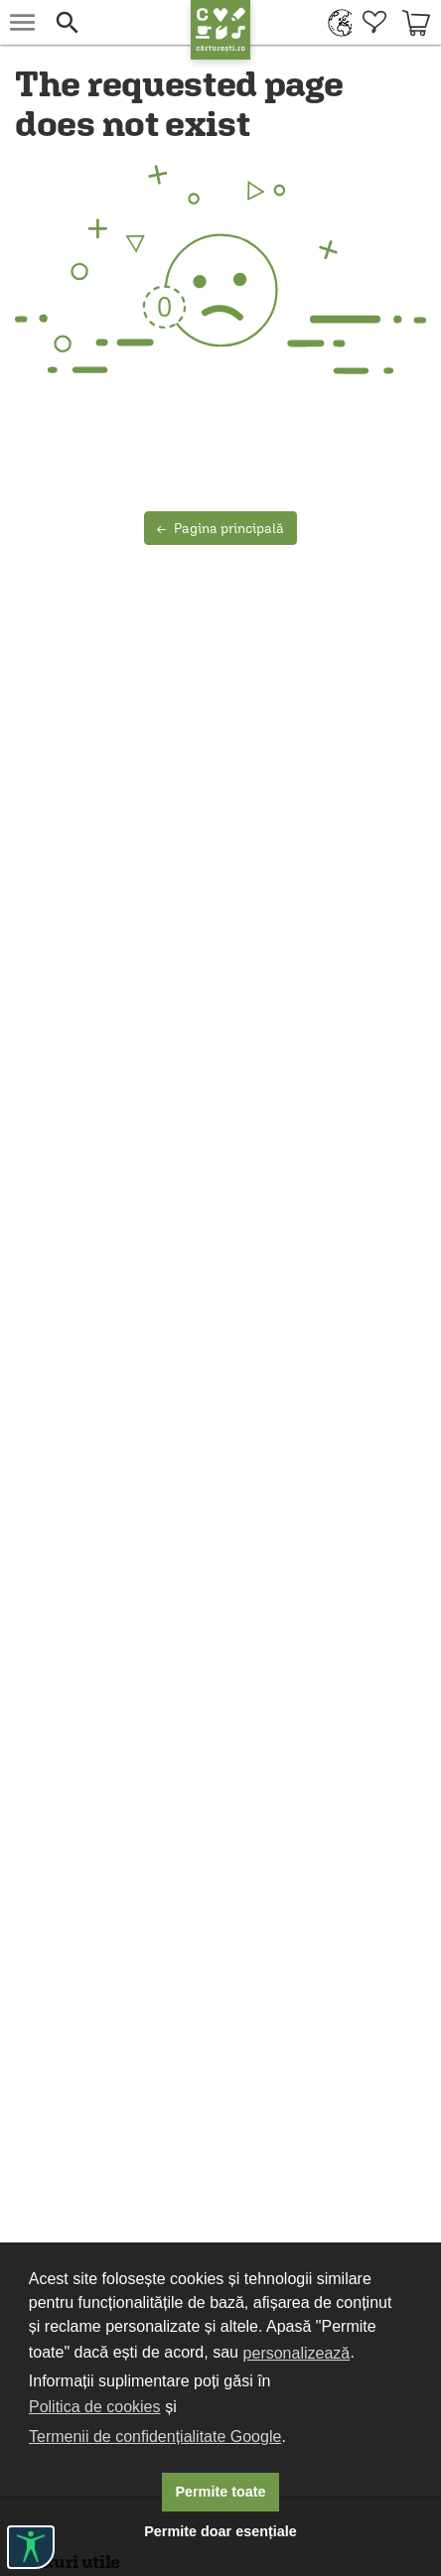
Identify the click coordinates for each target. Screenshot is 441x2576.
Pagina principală (220, 528)
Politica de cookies (95, 2406)
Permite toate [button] (220, 2492)
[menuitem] (335, 22)
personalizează (297, 2353)
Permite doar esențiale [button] (220, 2531)
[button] (118, 22)
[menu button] (22, 22)
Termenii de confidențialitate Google (155, 2436)
